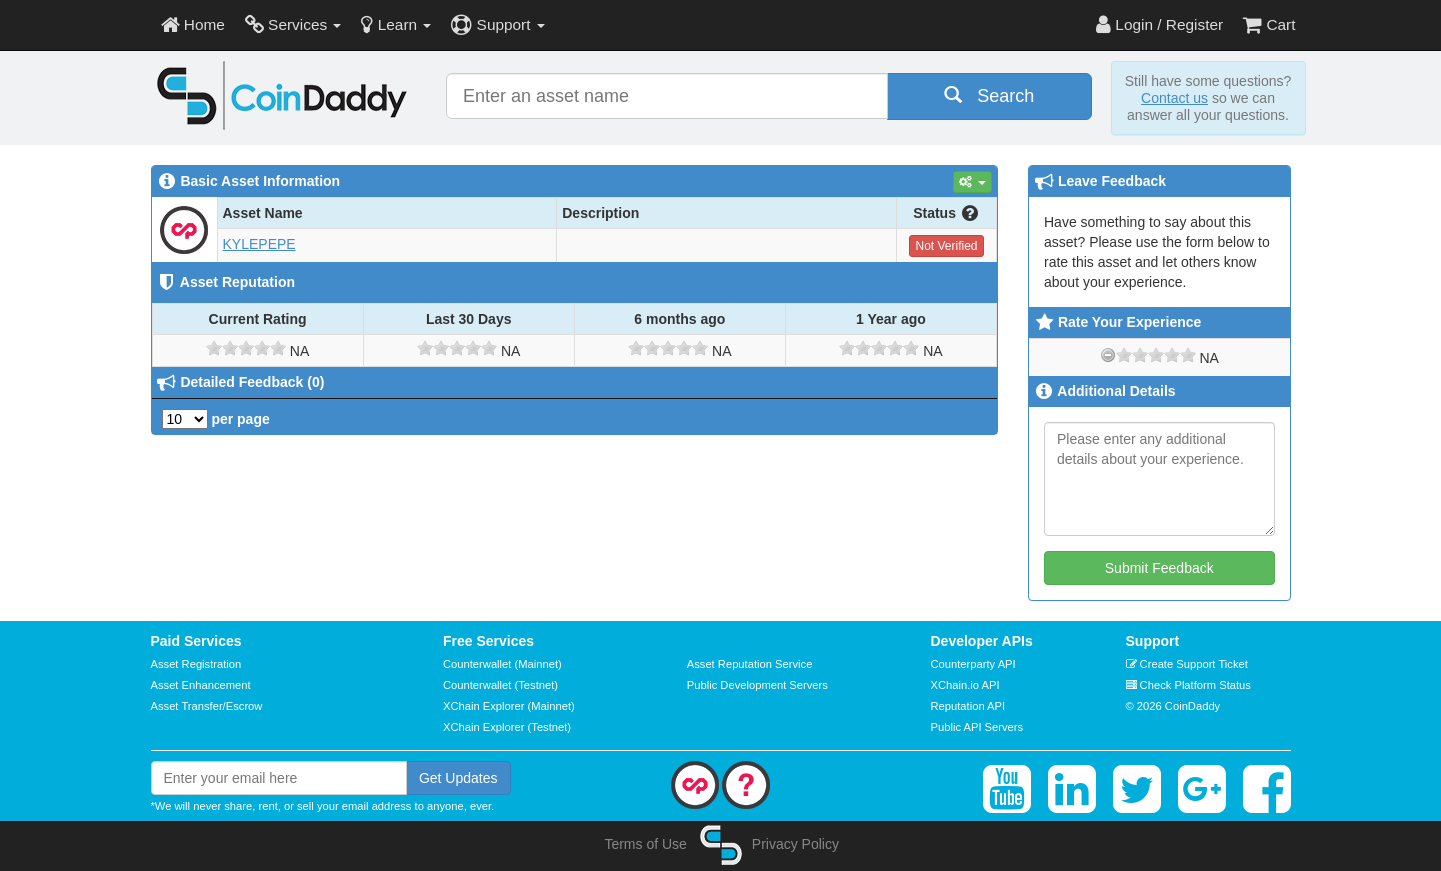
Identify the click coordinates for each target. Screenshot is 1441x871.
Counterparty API (973, 664)
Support (497, 24)
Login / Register (1159, 24)
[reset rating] (1108, 355)
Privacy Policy (795, 844)
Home (193, 24)
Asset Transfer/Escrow (207, 706)
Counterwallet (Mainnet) (502, 664)
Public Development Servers (757, 685)
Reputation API (968, 706)
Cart (1269, 24)
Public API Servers (977, 727)
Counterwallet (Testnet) (500, 685)
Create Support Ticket (1187, 664)
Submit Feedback (1159, 568)
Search (989, 95)
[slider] (246, 348)
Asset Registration (196, 664)
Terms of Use (645, 844)
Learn (396, 24)
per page (216, 419)
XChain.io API (965, 685)
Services (293, 24)
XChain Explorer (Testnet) (507, 727)
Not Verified (946, 246)
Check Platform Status (1188, 685)
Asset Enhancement (201, 685)
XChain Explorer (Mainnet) (509, 706)
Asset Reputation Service (750, 664)
